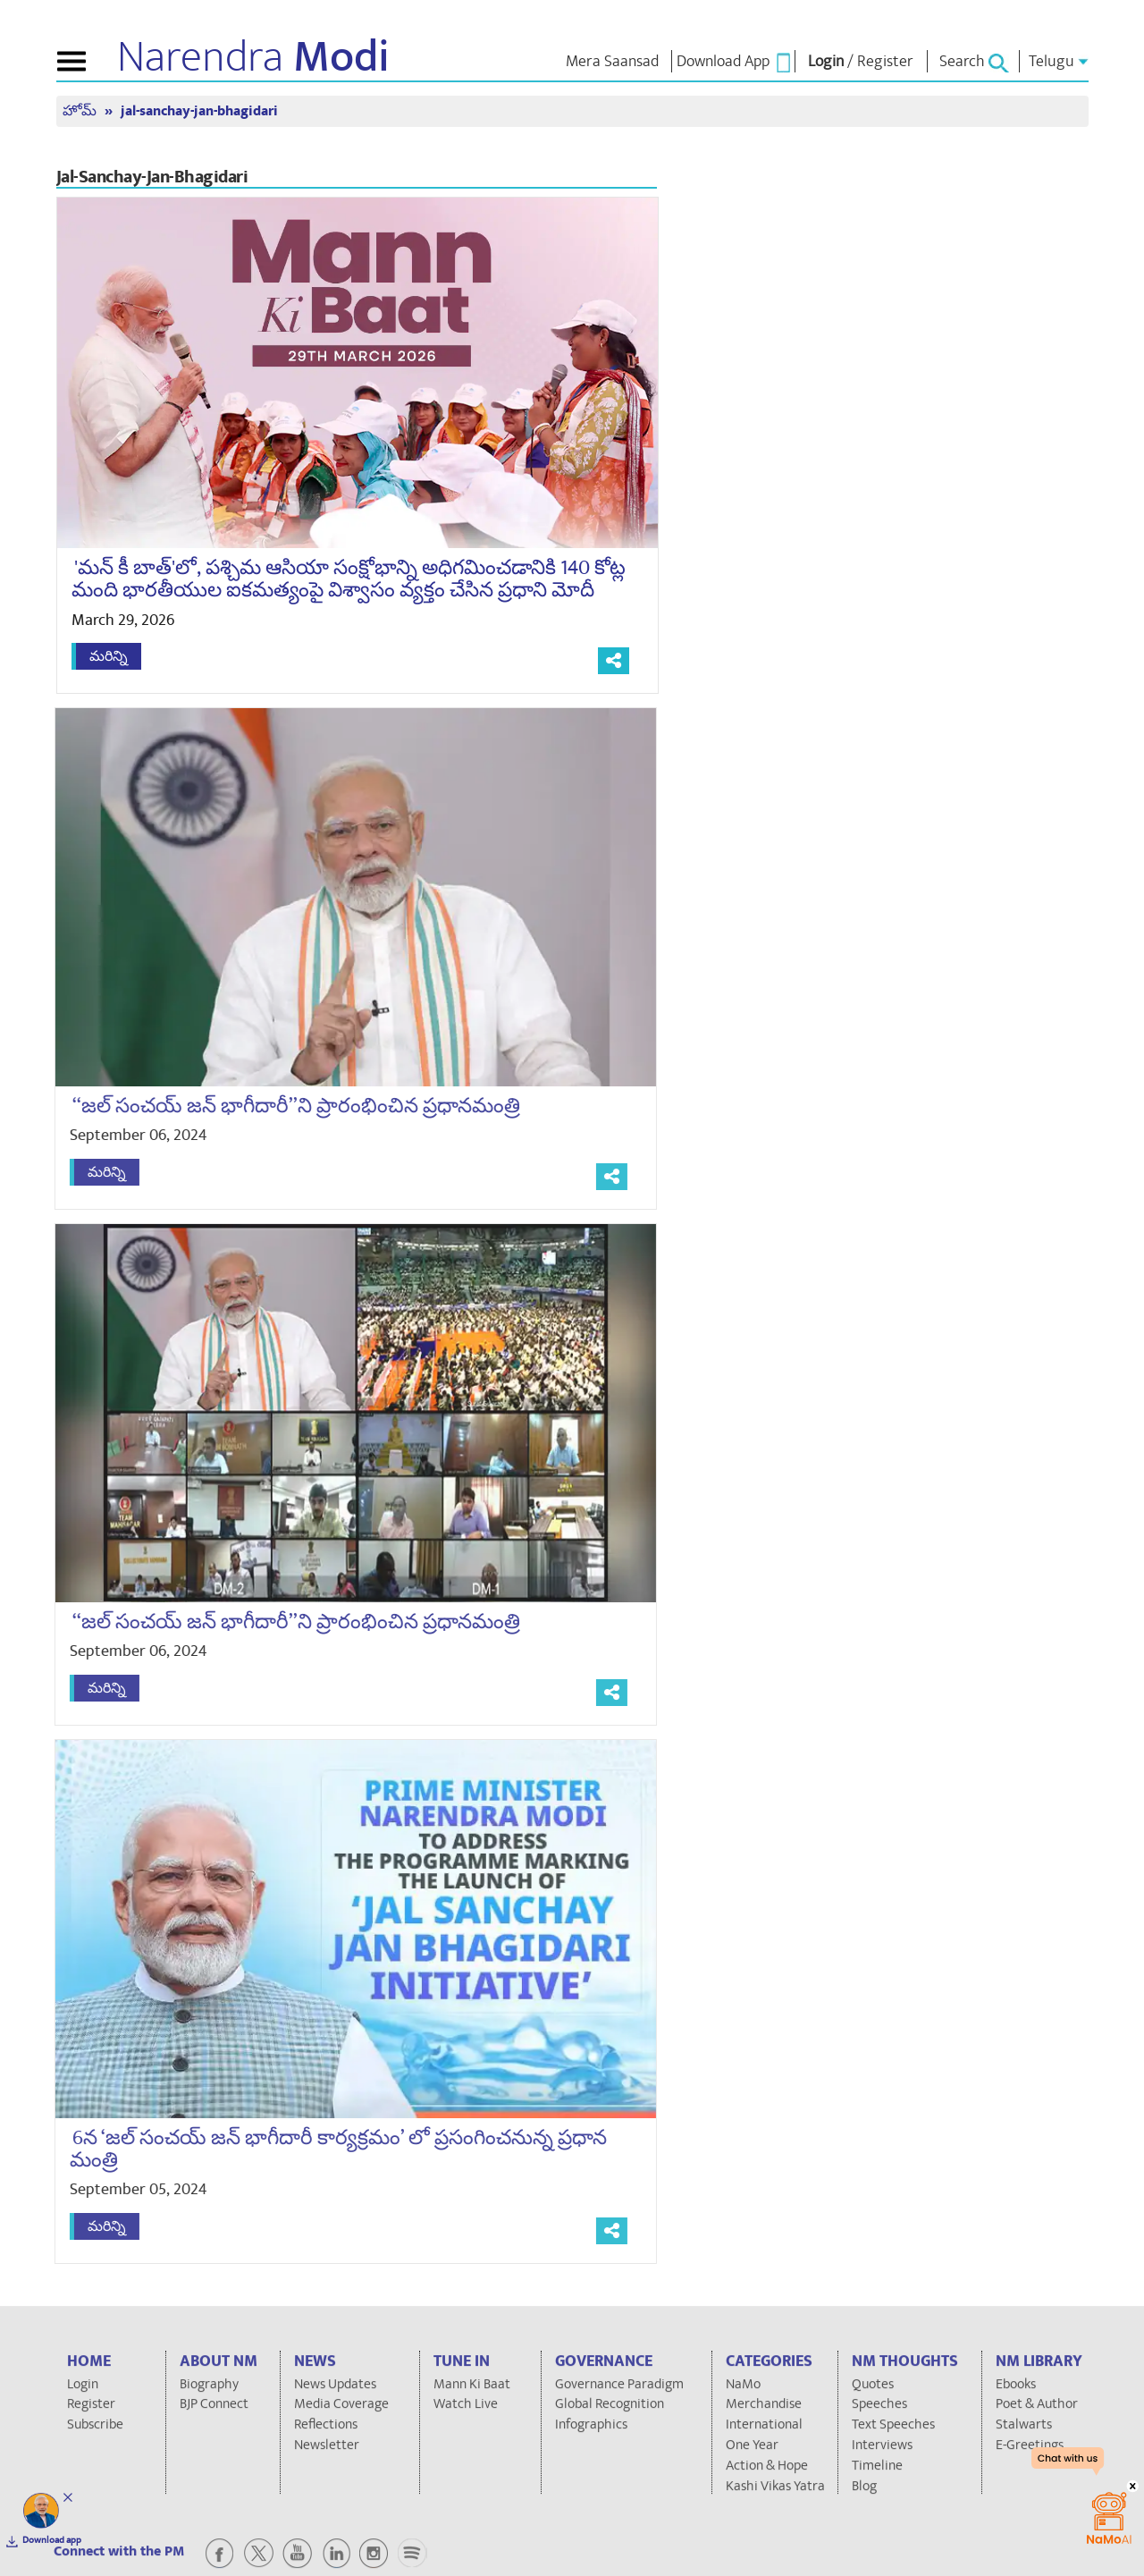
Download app (51, 2540)
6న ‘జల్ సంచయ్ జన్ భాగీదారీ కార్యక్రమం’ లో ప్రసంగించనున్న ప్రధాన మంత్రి (328, 2149)
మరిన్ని (108, 656)
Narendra (253, 57)
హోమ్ (81, 111)
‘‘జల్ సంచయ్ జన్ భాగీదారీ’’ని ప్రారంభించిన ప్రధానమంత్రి (286, 1106)
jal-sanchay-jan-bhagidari (199, 111)
